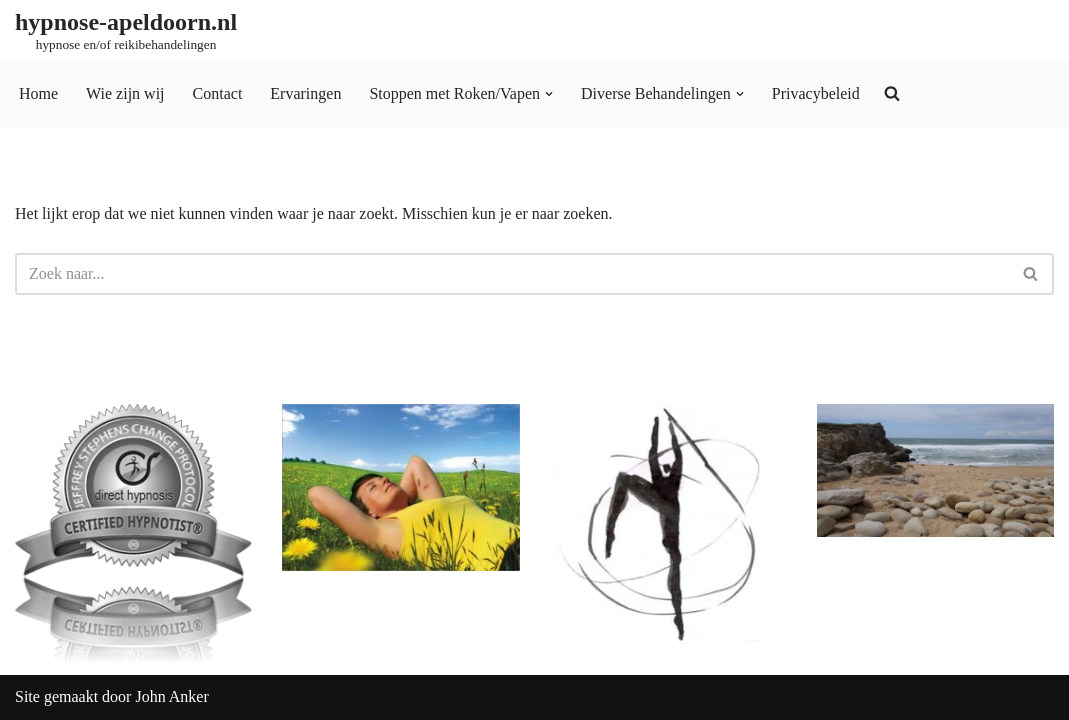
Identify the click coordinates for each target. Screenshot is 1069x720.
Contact (218, 93)
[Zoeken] (512, 274)
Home (38, 93)
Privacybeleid (816, 93)
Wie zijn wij (125, 93)
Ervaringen (305, 93)
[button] (549, 94)
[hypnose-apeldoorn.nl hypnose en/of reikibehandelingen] (126, 30)
